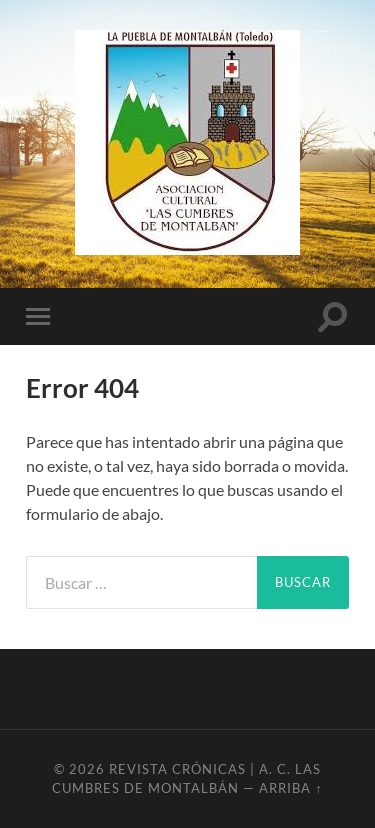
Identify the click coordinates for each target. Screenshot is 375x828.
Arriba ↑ (290, 788)
